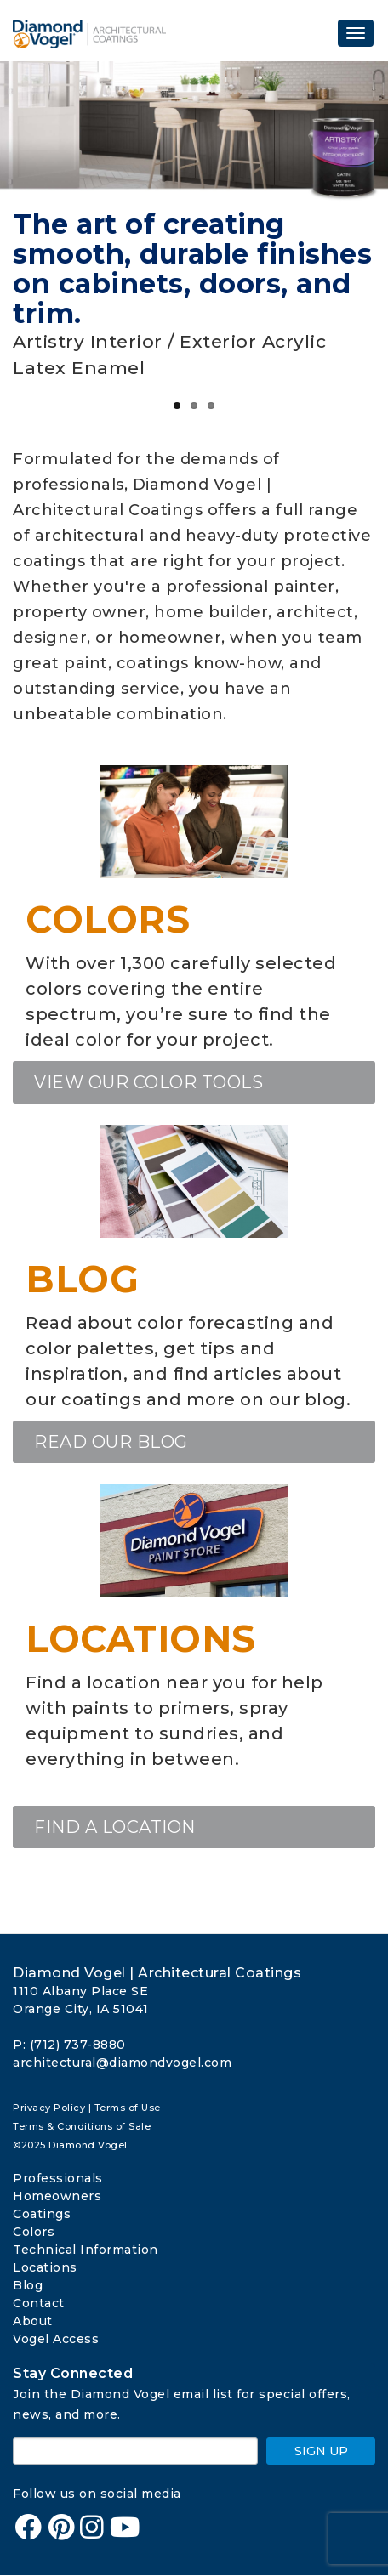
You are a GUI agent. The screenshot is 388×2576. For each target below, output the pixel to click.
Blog (82, 1279)
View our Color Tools (148, 1082)
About (33, 2321)
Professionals (58, 2178)
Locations (141, 1638)
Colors (108, 919)
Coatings (42, 2213)
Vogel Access (56, 2338)
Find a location (115, 1827)
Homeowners (57, 2196)
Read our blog (111, 1442)
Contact (39, 2303)
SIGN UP (321, 2451)
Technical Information (85, 2249)
